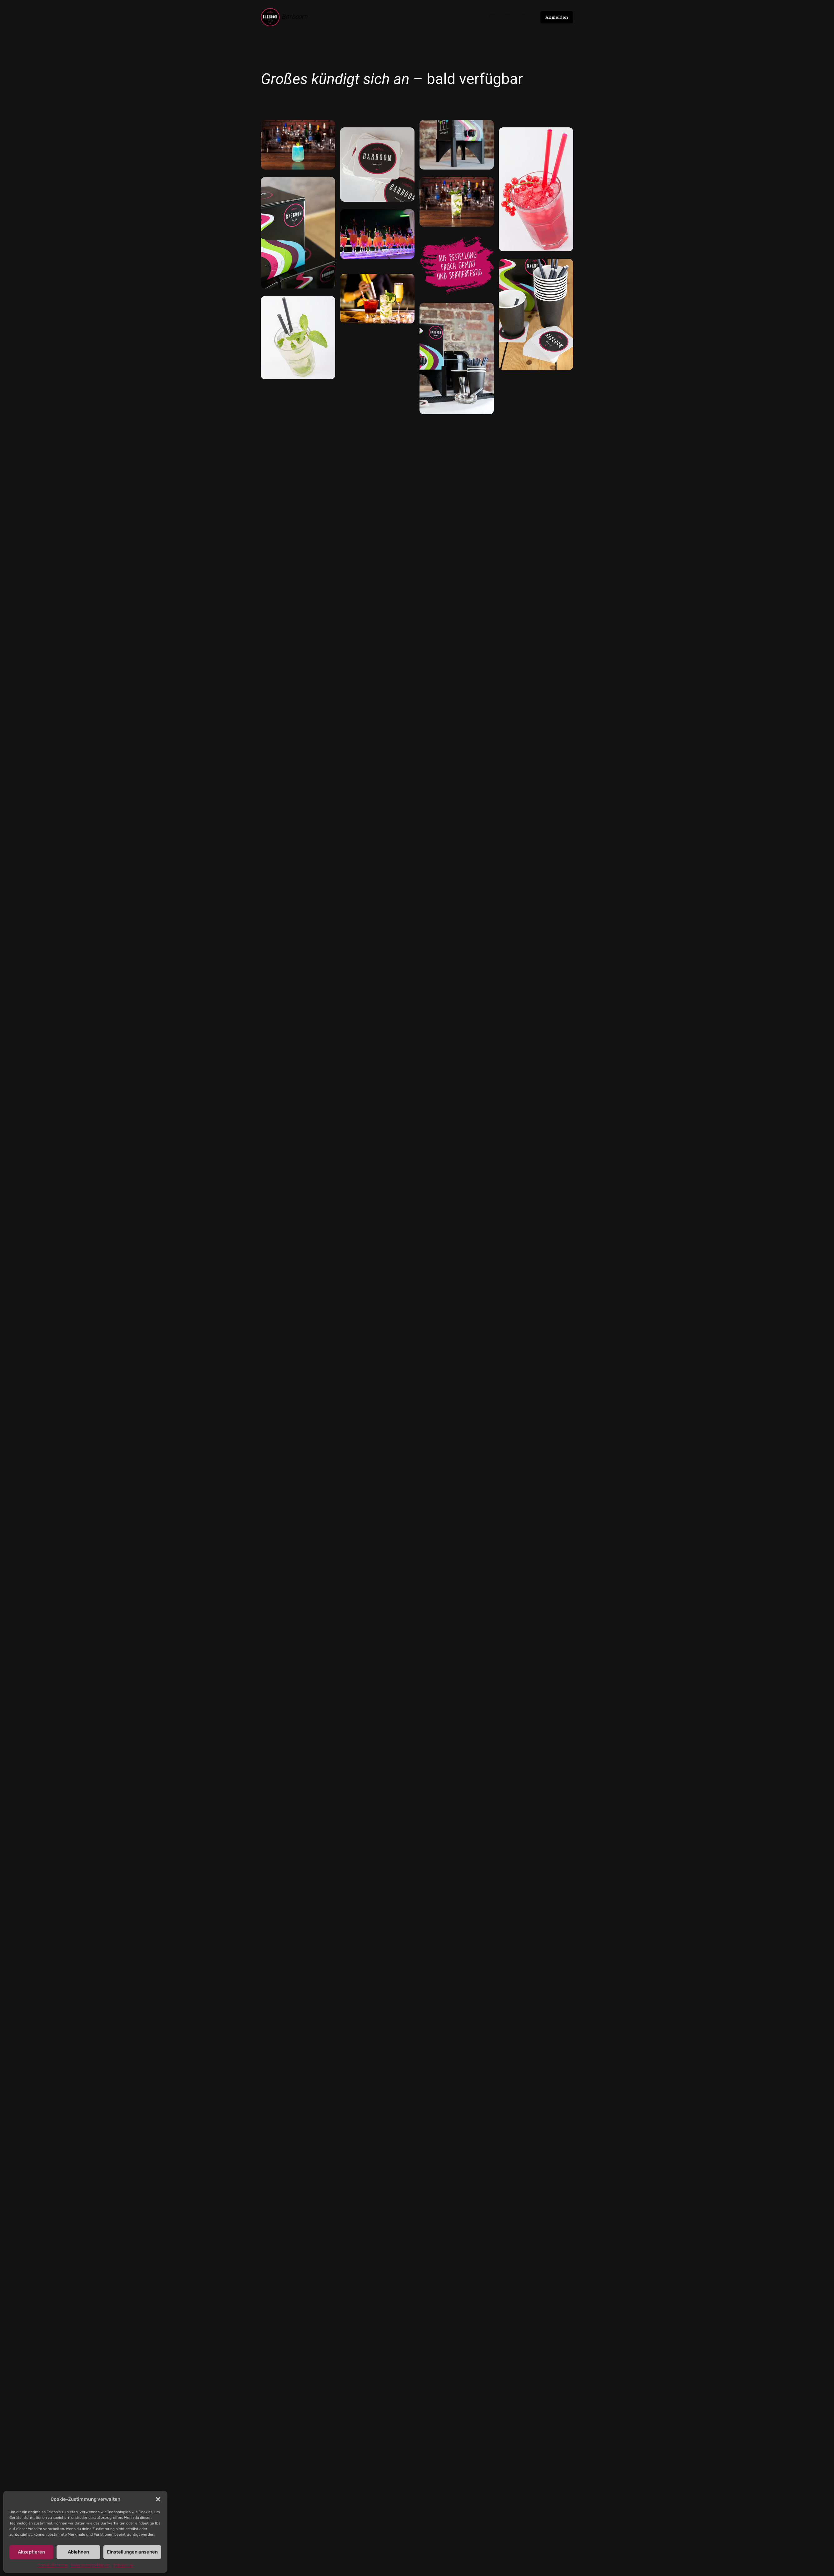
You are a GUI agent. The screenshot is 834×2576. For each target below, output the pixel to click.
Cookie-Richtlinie (52, 2565)
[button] (158, 2499)
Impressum (123, 2565)
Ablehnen (78, 2552)
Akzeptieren (31, 2552)
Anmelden (556, 17)
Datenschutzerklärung (90, 2565)
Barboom (294, 17)
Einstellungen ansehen (132, 2552)
